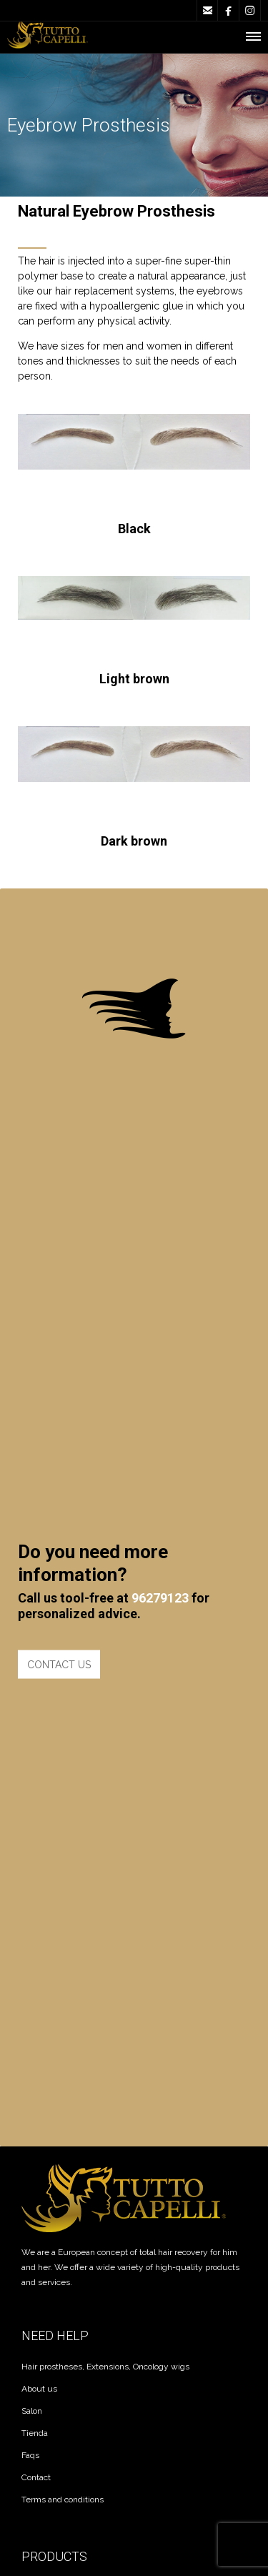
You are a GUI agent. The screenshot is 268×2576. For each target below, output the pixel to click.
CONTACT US (59, 1466)
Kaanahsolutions (140, 2354)
